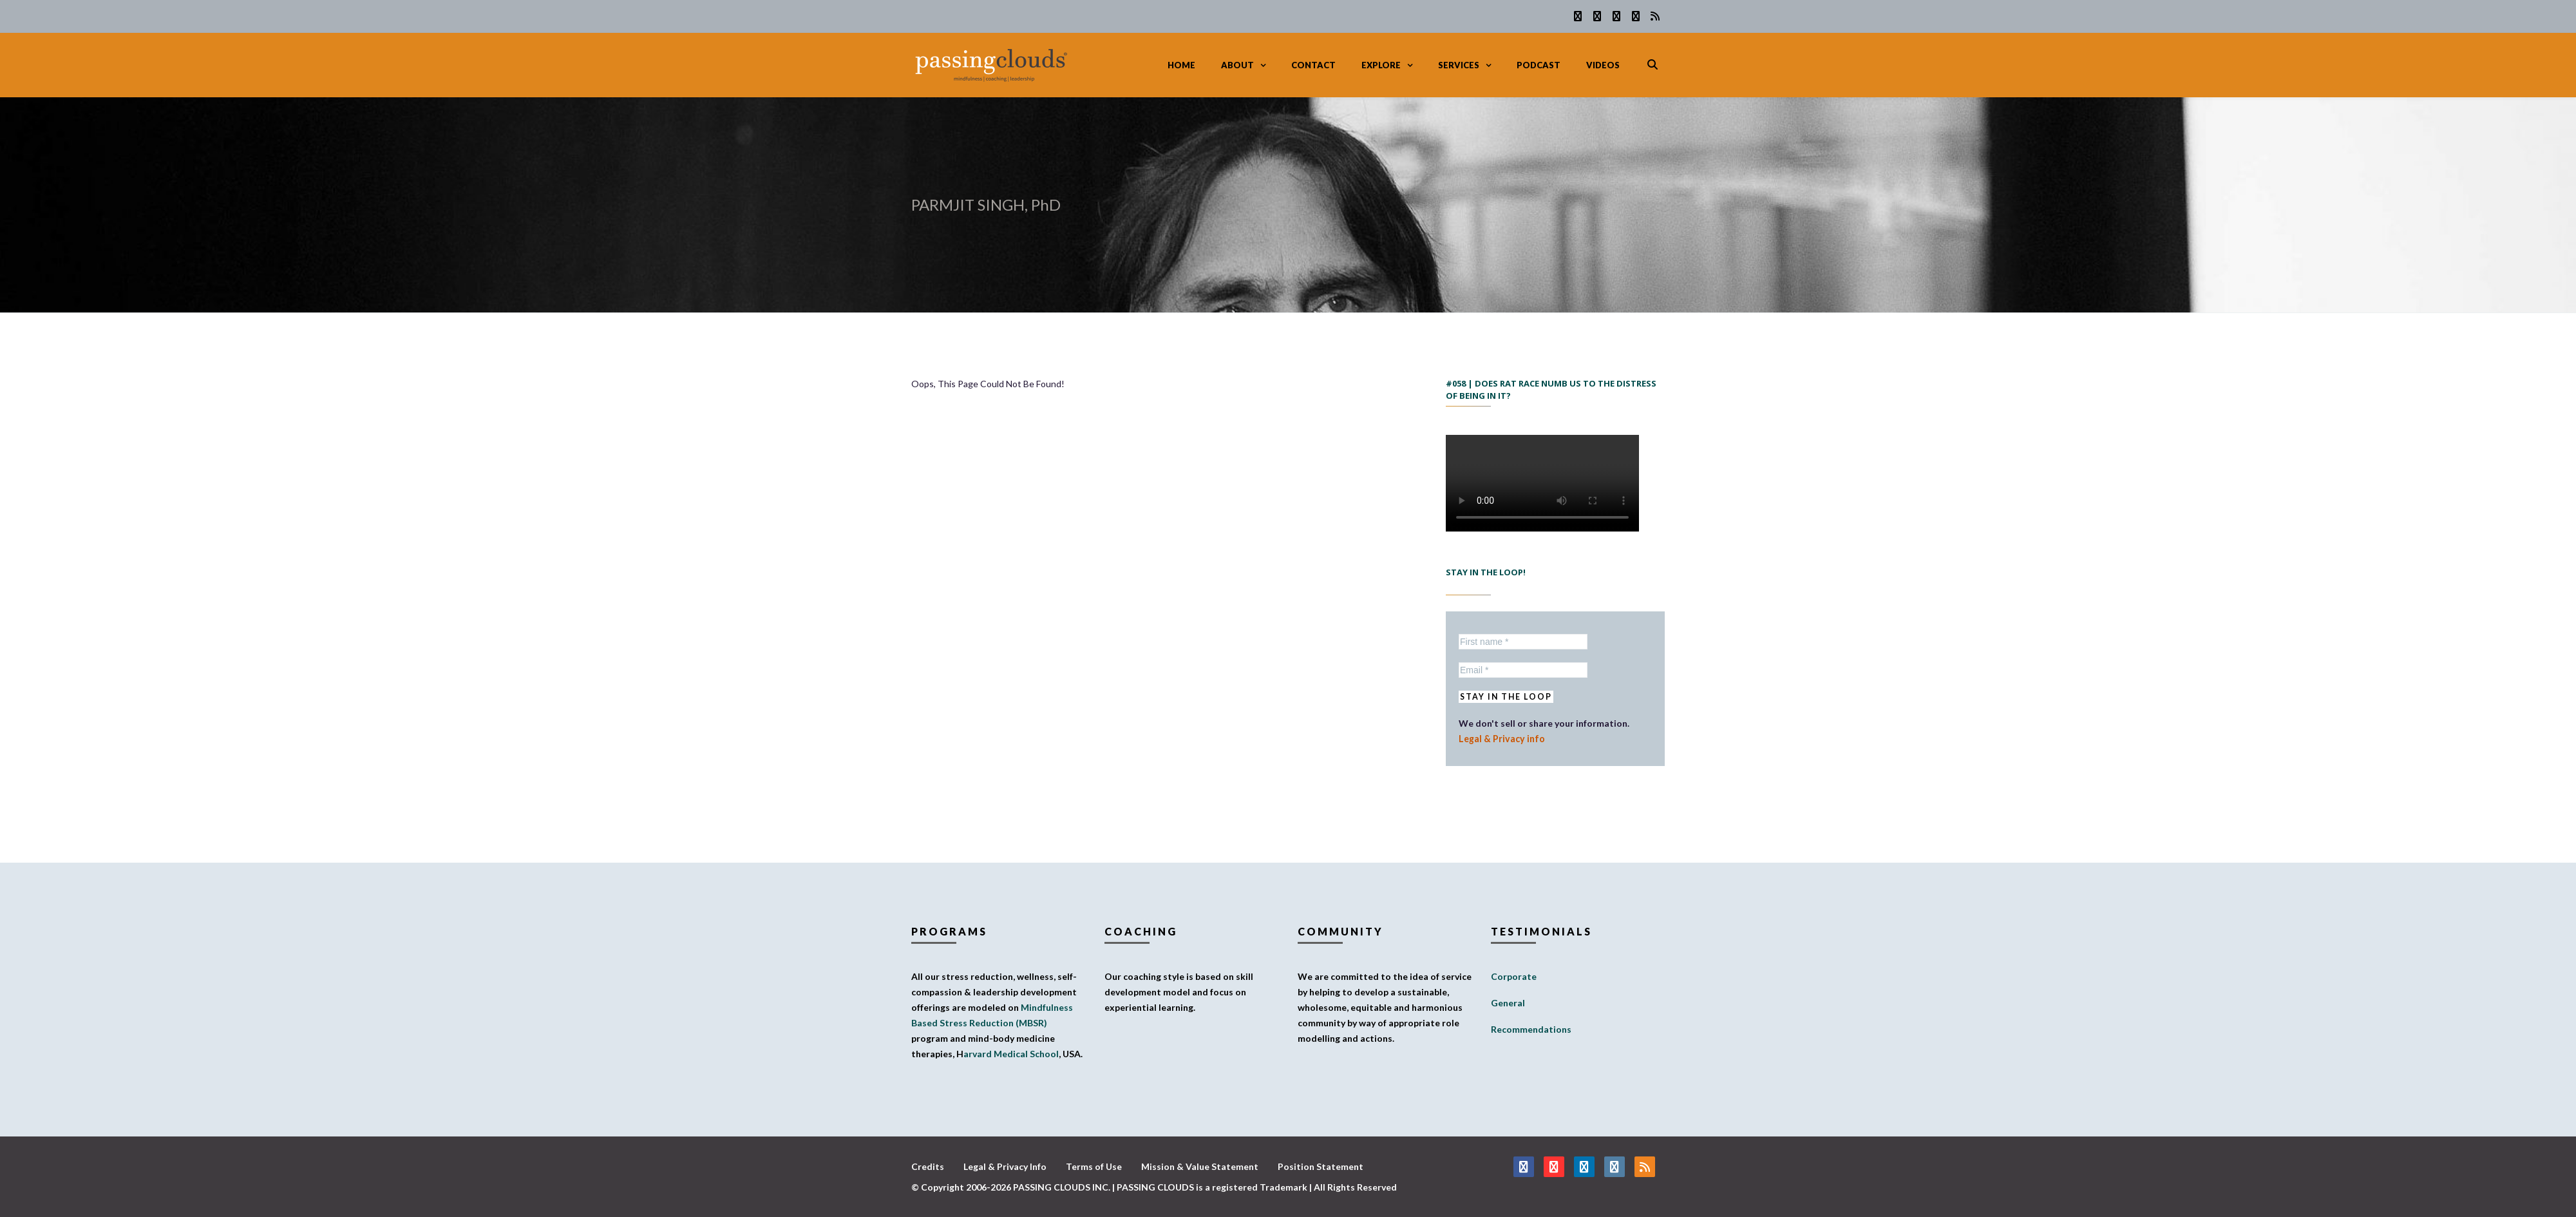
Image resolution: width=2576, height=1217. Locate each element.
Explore (1381, 65)
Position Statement (1320, 1166)
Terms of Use (1094, 1166)
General (1508, 1002)
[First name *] (1523, 641)
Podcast (1538, 65)
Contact (1313, 65)
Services (1458, 65)
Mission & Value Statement (1199, 1166)
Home (1181, 65)
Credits (927, 1166)
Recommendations (1531, 1029)
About (1237, 65)
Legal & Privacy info (1500, 738)
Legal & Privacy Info (1004, 1166)
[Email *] (1523, 670)
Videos (1603, 65)
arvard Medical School (1011, 1053)
